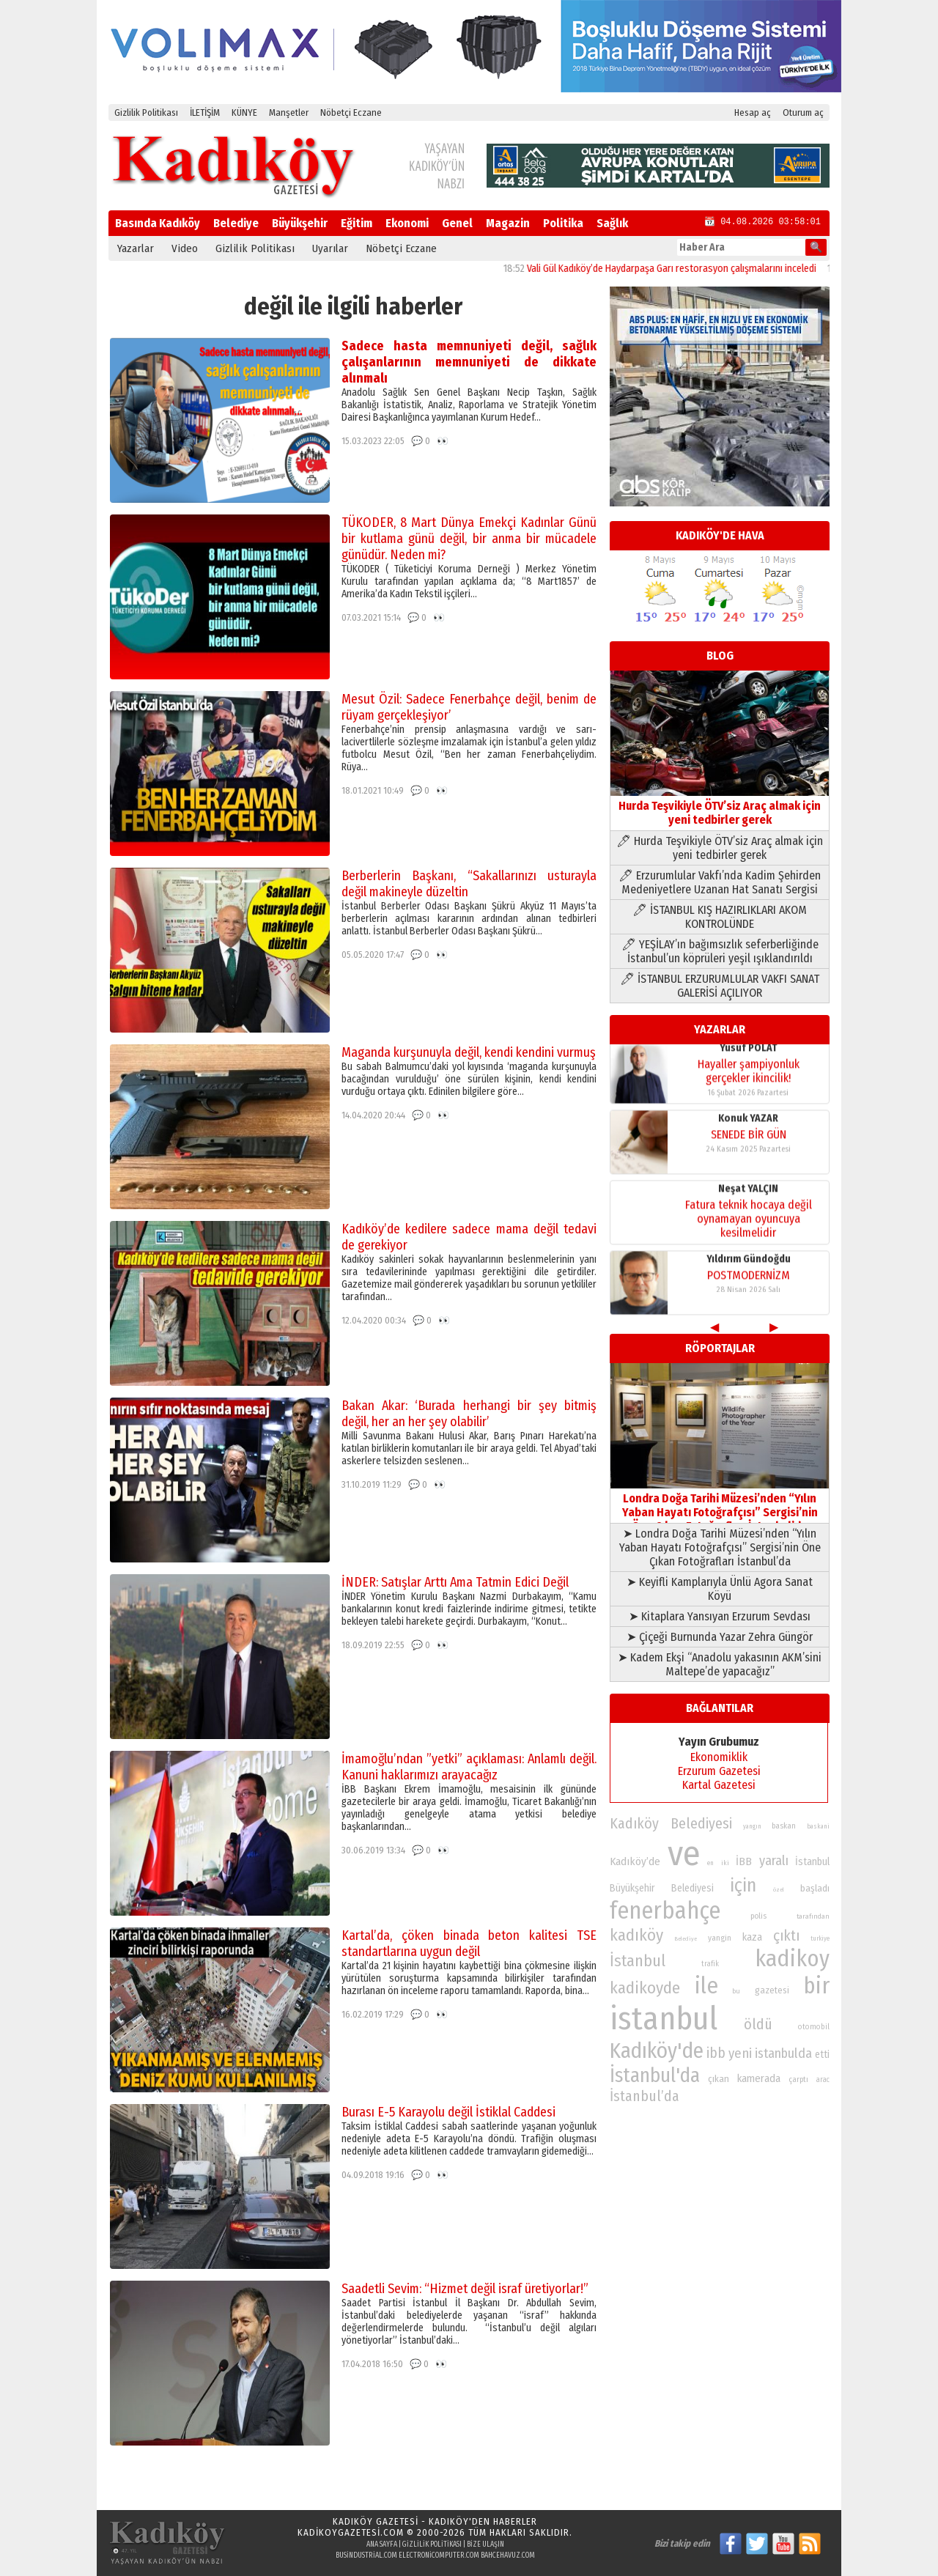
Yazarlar (135, 248)
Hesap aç (752, 112)
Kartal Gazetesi (719, 1785)
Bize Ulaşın (485, 2544)
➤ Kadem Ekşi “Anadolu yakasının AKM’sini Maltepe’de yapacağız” (719, 1664)
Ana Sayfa (381, 2544)
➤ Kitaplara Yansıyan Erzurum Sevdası (719, 1616)
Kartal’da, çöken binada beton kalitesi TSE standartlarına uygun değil (469, 1943)
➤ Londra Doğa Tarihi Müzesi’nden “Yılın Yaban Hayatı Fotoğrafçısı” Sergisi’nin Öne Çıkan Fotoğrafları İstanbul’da (720, 1547)
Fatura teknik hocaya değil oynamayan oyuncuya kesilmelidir (748, 1153)
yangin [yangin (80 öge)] (719, 1938)
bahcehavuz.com (508, 2555)
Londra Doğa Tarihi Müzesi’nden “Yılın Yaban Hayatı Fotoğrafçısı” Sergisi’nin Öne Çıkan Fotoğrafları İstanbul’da (719, 1505)
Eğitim (356, 223)
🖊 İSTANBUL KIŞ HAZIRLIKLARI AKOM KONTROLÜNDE (719, 917)
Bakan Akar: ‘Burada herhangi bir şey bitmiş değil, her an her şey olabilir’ (469, 1414)
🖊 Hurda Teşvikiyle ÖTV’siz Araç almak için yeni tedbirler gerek (719, 848)
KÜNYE (244, 112)
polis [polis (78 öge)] (758, 1916)
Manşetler (289, 112)
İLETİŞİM (205, 112)
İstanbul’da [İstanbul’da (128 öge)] (644, 2096)
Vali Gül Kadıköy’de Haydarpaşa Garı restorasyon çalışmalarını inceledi (694, 268)
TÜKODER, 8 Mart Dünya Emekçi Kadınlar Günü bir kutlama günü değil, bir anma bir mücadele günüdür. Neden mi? (469, 538)
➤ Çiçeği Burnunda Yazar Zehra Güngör (720, 1637)
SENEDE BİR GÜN (748, 1069)
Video (184, 248)
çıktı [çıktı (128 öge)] (786, 1935)
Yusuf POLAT (749, 1264)
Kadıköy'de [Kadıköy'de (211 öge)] (657, 2051)
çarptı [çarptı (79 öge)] (798, 2079)
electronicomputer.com (439, 2555)
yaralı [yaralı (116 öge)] (774, 1861)
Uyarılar (330, 248)
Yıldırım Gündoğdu (748, 1193)
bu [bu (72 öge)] (736, 1991)
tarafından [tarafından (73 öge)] (813, 1916)
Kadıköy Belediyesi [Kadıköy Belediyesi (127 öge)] (671, 1823)
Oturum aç (803, 112)
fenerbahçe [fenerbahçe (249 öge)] (665, 1911)
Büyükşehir (300, 223)
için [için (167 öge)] (743, 1886)
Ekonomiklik (718, 1757)
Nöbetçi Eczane (351, 112)
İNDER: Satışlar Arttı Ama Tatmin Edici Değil (455, 1582)
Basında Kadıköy (157, 223)
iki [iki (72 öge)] (725, 1863)
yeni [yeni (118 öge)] (740, 2053)
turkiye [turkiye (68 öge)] (820, 1938)
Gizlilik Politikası (146, 112)
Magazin (508, 223)
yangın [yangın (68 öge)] (752, 1826)
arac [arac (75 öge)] (823, 2079)
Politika (563, 223)
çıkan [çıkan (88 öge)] (718, 2078)
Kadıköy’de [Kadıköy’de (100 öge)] (635, 1861)
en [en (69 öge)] (710, 1863)
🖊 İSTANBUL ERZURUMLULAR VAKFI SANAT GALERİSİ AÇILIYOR (719, 986)
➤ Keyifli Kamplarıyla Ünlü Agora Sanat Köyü (720, 1589)
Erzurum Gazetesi (719, 1771)
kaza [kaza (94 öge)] (752, 1937)
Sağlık (612, 223)
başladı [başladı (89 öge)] (815, 1888)
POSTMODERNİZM (748, 1210)
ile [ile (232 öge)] (706, 1985)
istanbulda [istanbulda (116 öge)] (783, 2053)
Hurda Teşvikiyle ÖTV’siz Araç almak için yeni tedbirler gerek (719, 806)
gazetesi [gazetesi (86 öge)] (772, 1990)
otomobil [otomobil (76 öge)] (814, 2026)
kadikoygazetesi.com (351, 2532)
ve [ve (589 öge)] (684, 1853)
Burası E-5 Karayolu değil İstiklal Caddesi (448, 2112)
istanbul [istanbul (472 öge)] (663, 2018)
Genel (457, 223)
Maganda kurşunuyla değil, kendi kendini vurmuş (468, 1052)
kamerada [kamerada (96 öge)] (758, 2078)
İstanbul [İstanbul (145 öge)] (637, 1961)
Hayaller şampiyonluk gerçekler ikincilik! (748, 1287)
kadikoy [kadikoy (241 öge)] (792, 1958)
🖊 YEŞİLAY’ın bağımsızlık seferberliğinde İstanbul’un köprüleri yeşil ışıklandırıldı (720, 951)
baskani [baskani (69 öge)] (818, 1826)
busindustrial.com (366, 2555)
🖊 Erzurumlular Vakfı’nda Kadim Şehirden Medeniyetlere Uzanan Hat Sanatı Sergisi (719, 882)
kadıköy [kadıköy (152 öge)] (636, 1935)
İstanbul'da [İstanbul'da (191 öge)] (655, 2075)
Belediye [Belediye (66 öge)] (685, 1938)
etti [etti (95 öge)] (822, 2054)
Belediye (236, 223)
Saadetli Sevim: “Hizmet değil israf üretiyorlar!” (464, 2289)
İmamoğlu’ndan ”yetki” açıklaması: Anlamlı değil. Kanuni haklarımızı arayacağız (469, 1767)
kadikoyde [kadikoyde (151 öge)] (645, 1988)
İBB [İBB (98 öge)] (744, 1861)
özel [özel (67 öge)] (778, 1889)
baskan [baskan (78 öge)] (784, 1826)
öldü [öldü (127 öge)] (758, 2024)
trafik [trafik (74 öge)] (710, 1964)
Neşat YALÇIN (748, 1123)
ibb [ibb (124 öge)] (715, 2053)
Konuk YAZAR (748, 1053)
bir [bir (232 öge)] (816, 1985)
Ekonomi (407, 223)
